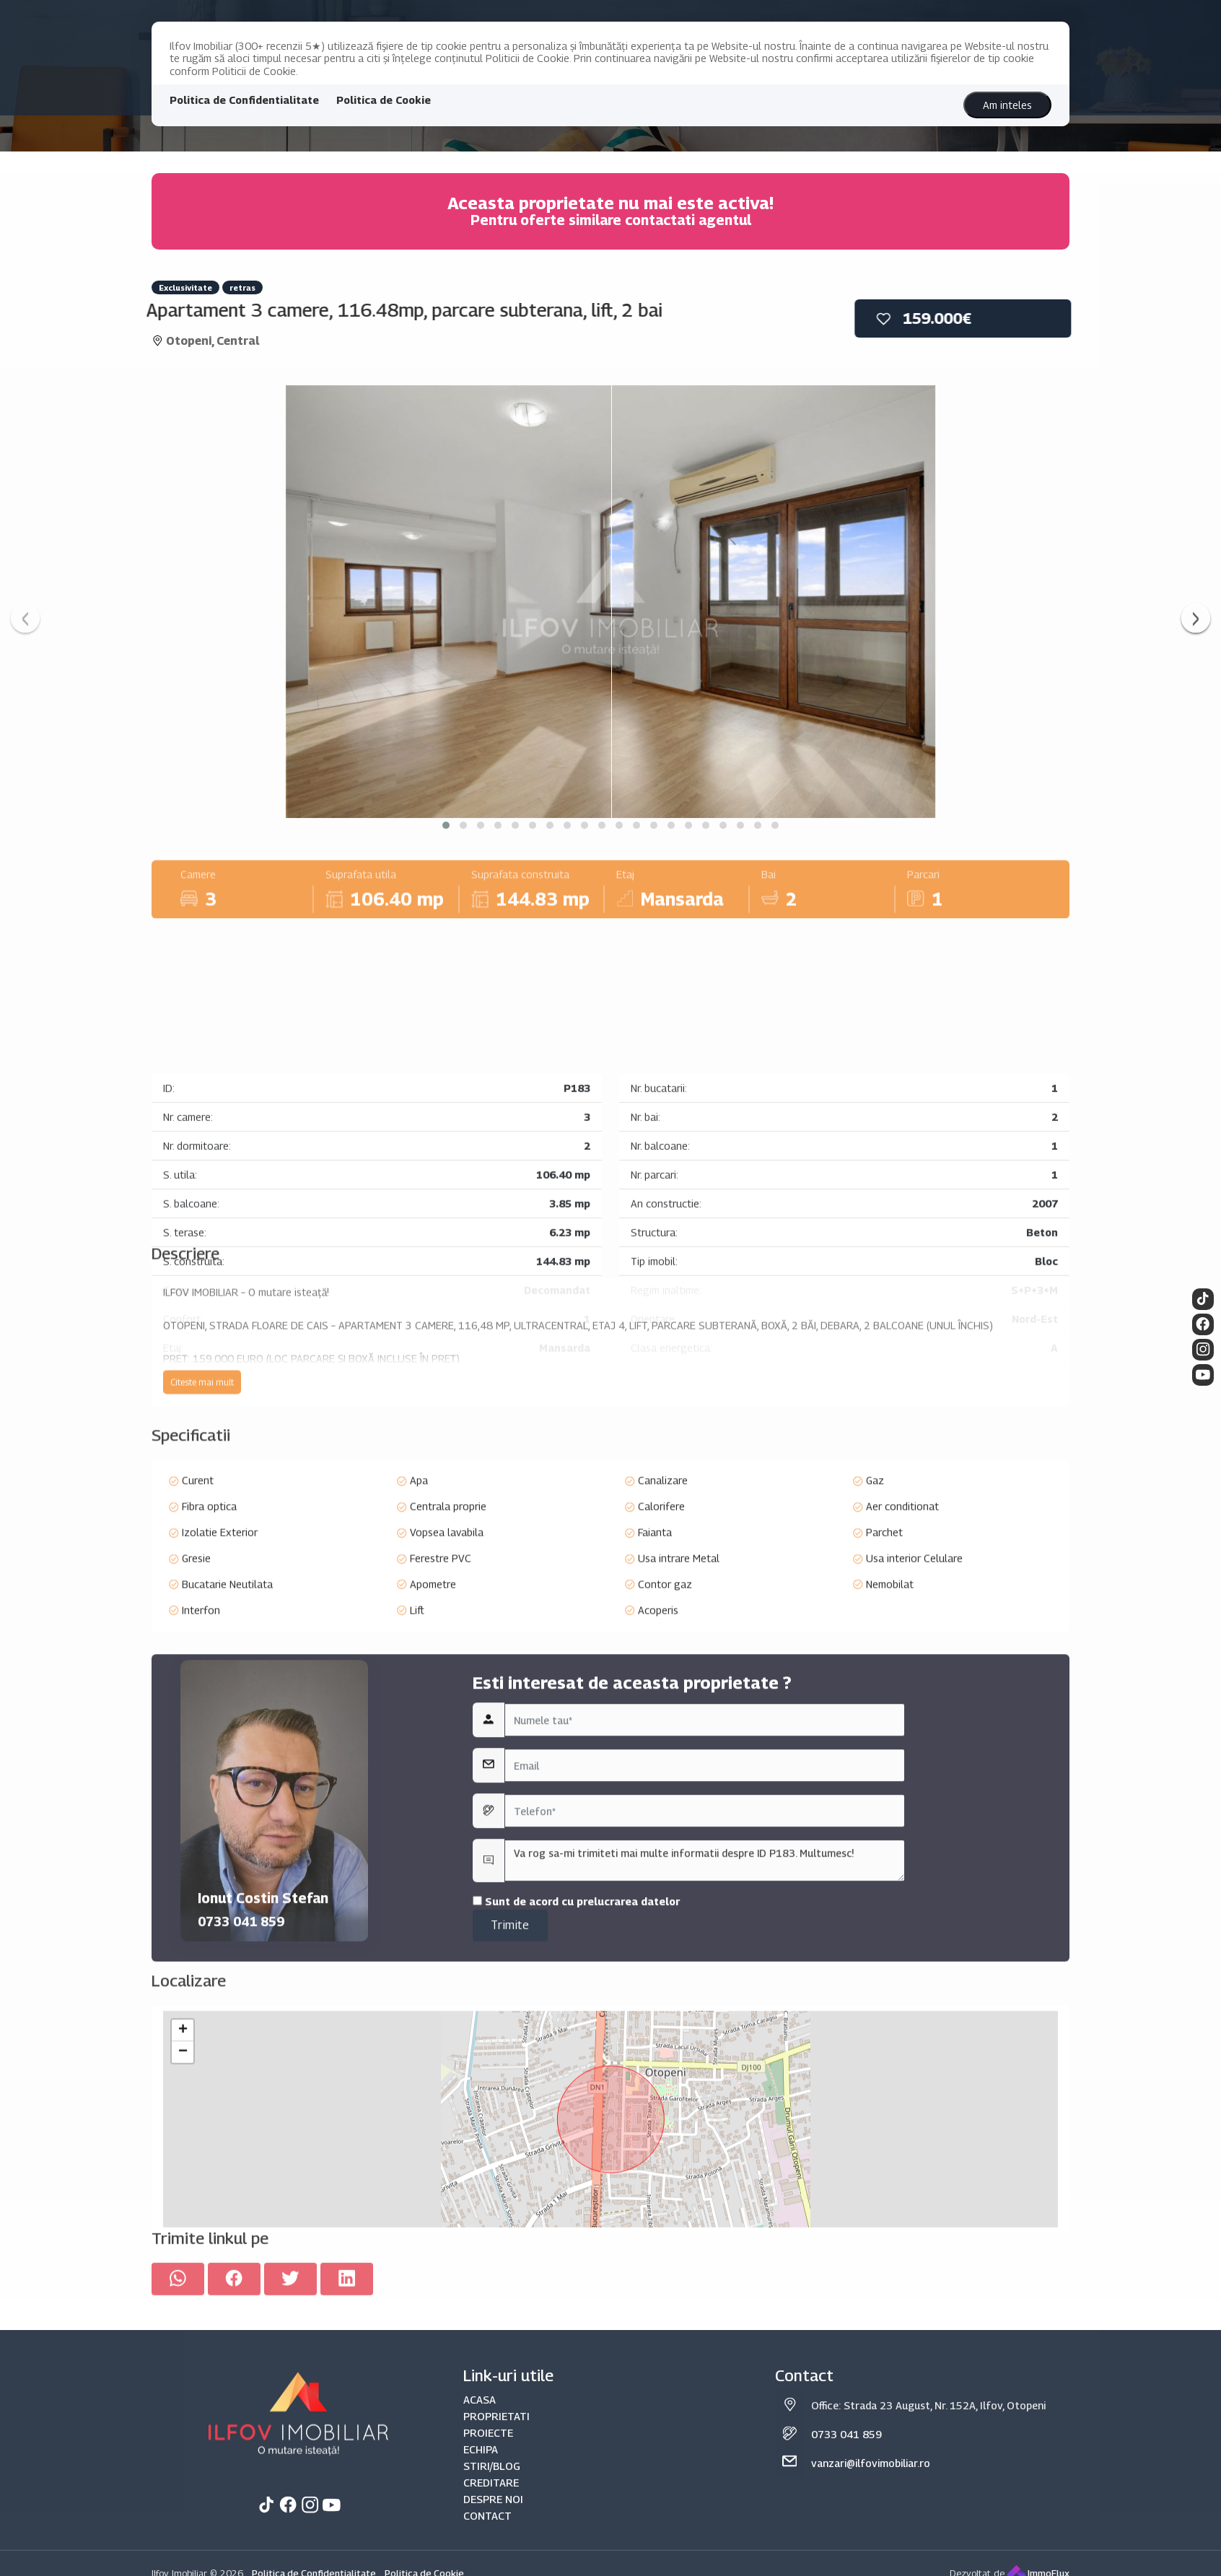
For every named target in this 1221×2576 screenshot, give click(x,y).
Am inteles (1007, 105)
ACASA (479, 2564)
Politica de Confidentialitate (244, 100)
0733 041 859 (241, 2106)
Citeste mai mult (202, 1479)
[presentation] (25, 618)
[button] (446, 825)
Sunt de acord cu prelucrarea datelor (576, 2086)
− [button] (183, 2209)
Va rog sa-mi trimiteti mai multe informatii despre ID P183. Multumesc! (705, 2045)
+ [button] (183, 2188)
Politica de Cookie (383, 100)
